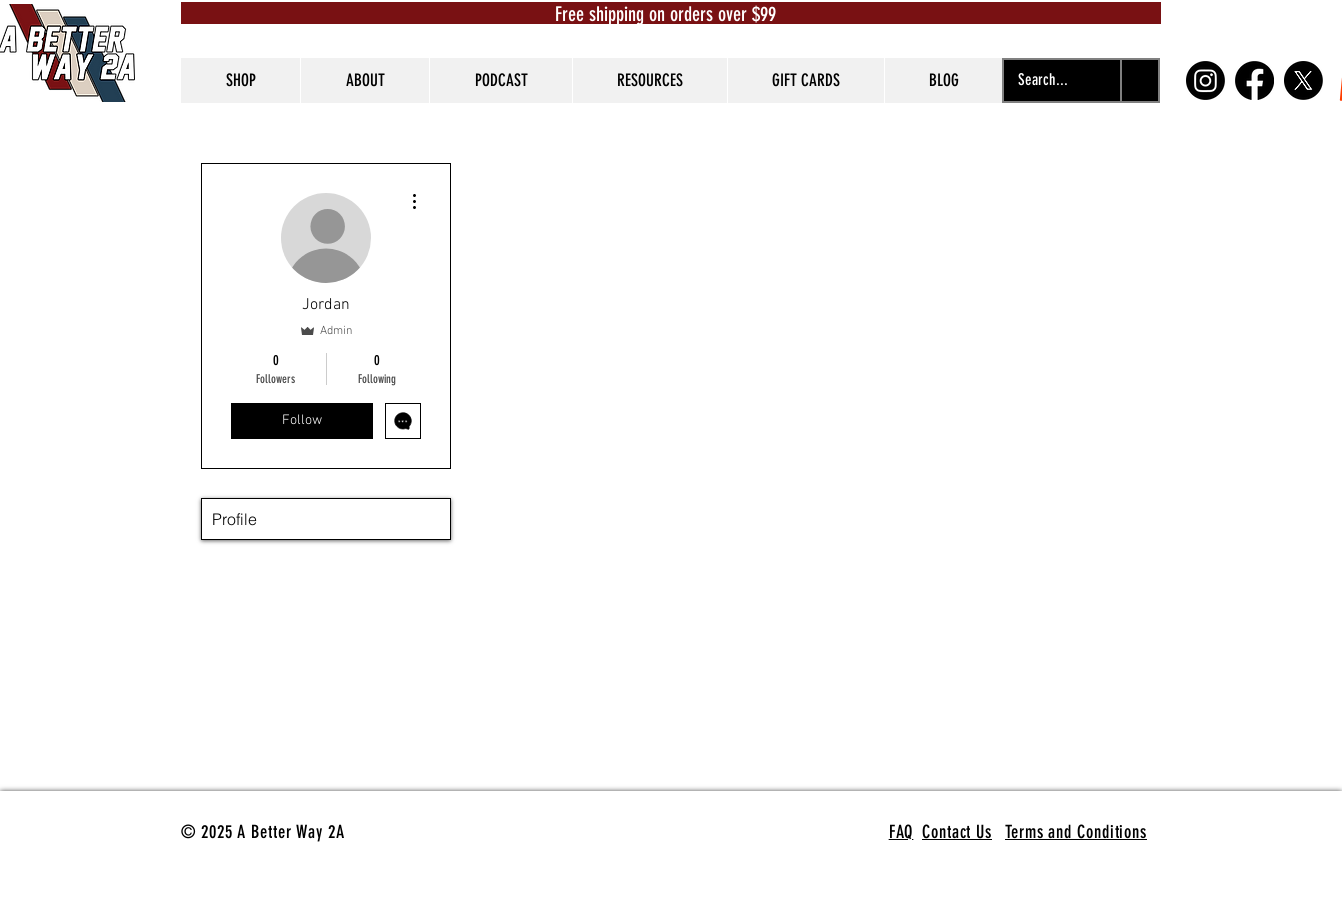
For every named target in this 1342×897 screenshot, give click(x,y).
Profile (234, 519)
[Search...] (1043, 80)
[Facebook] (1254, 80)
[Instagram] (1205, 80)
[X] (1303, 80)
